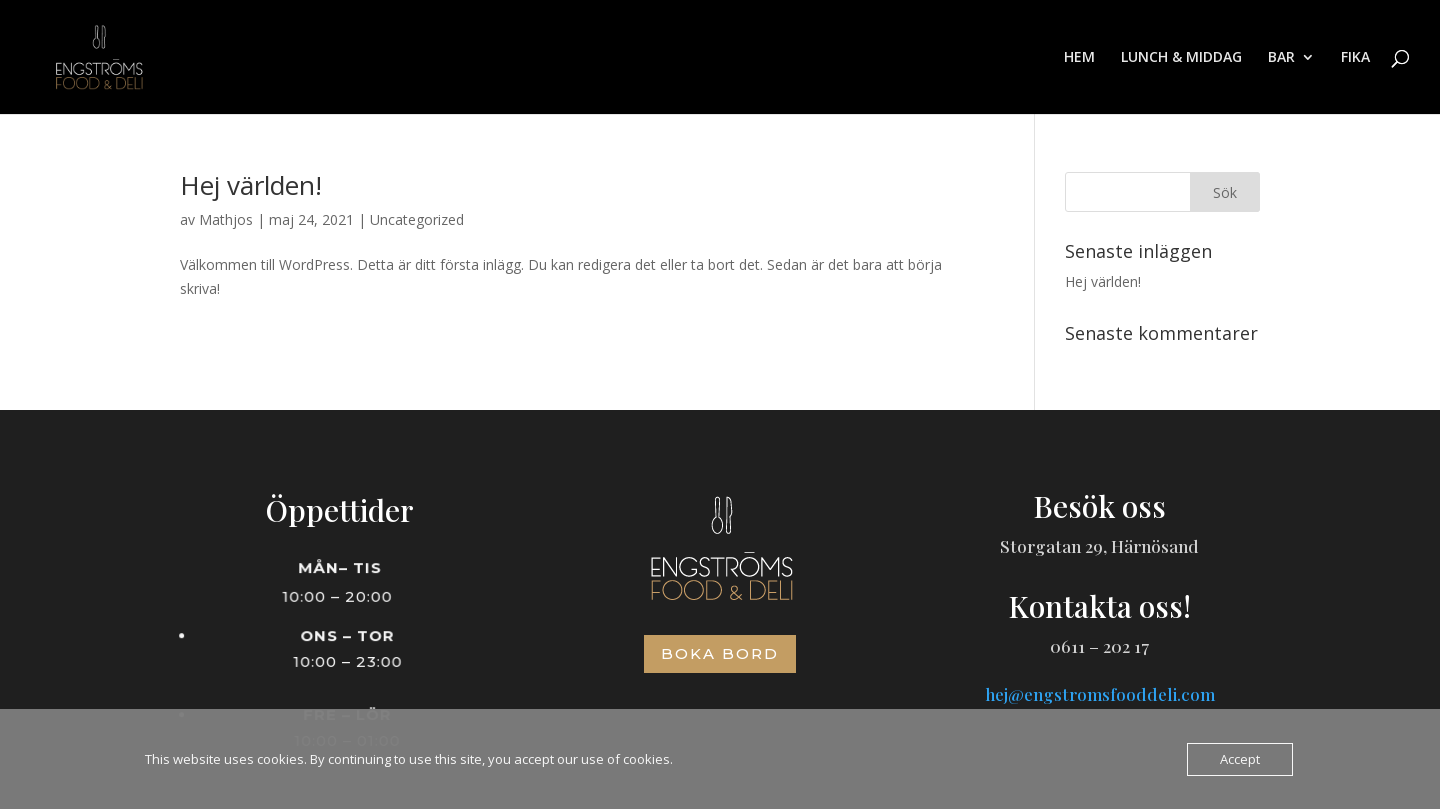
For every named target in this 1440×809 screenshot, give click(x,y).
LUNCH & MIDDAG (1181, 58)
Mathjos (226, 219)
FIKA (1355, 58)
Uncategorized (417, 219)
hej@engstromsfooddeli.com (1100, 694)
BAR (1281, 58)
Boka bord (720, 653)
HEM (1079, 58)
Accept (1240, 759)
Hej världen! (251, 185)
